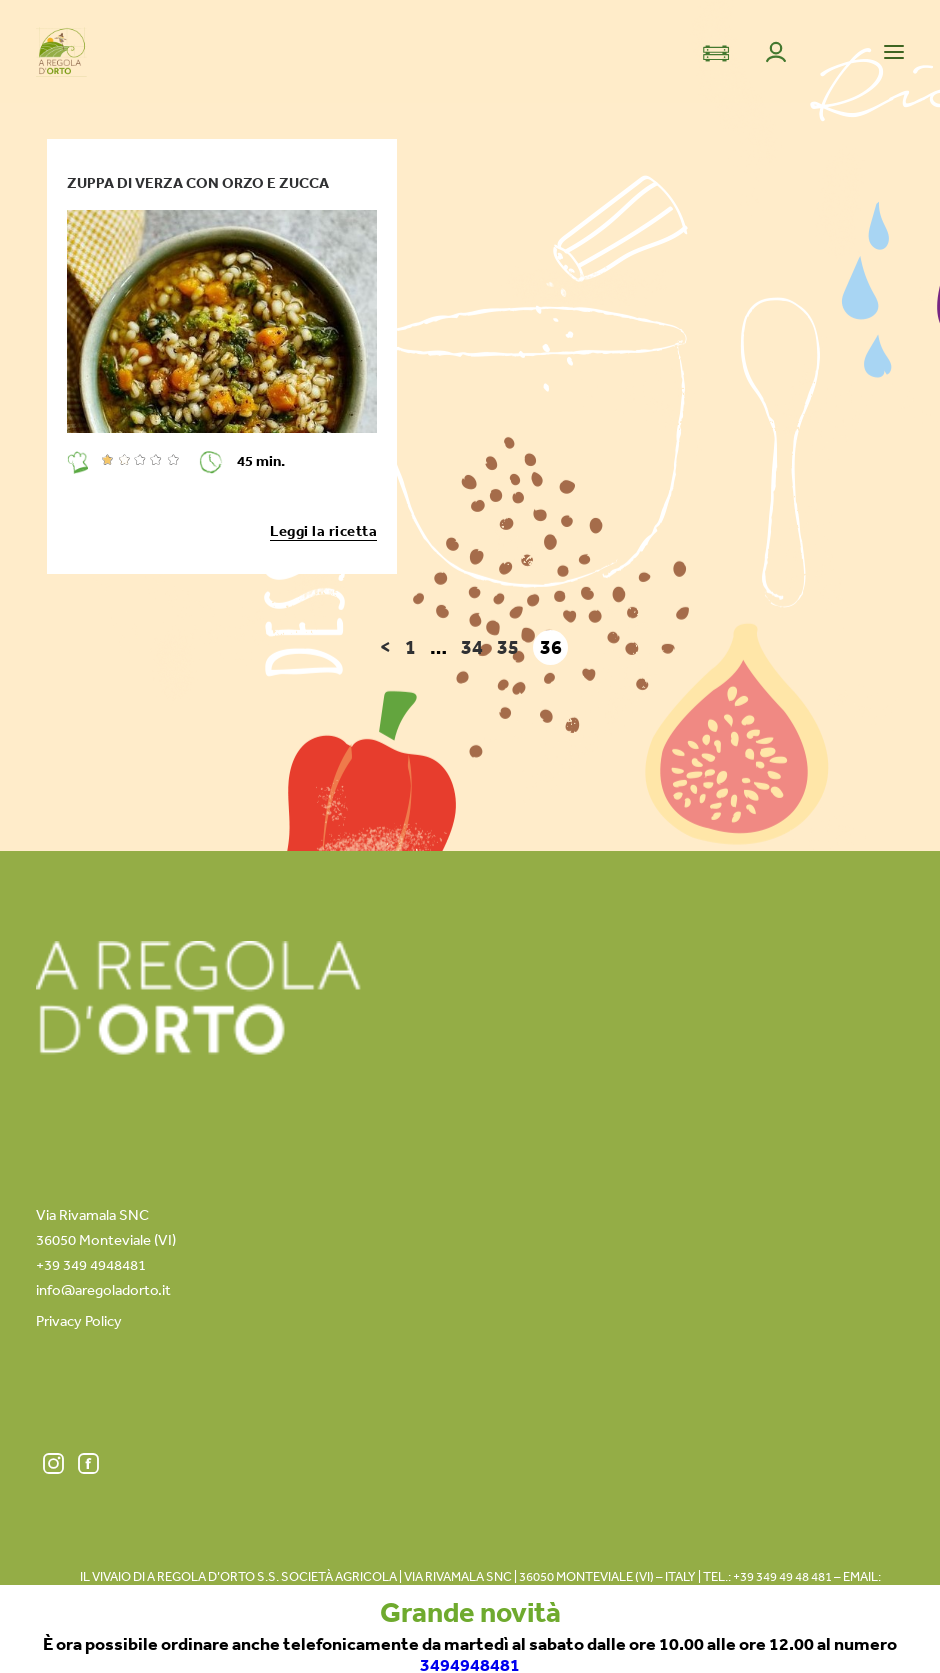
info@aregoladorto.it (103, 1289)
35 (508, 647)
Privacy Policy (79, 1320)
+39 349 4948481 (91, 1264)
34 (472, 647)
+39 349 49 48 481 (782, 1576)
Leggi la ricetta (323, 530)
